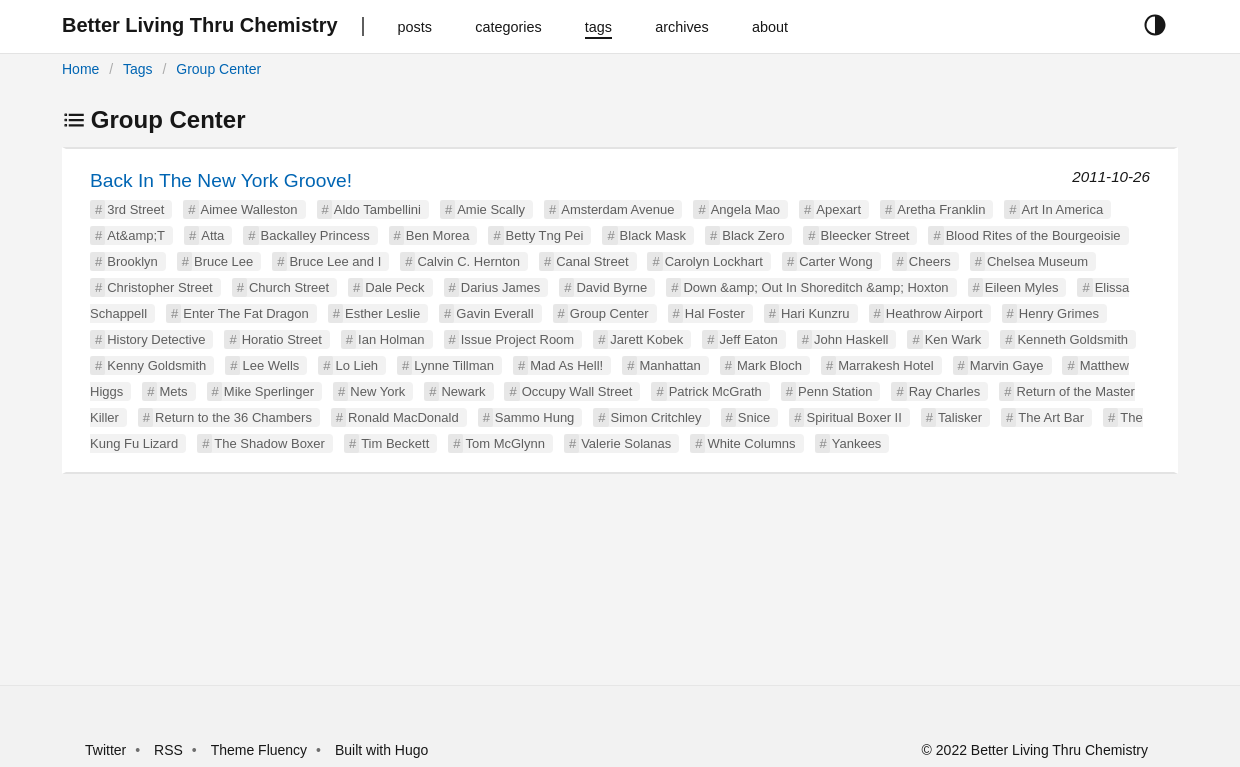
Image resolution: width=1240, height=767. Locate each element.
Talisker (960, 417)
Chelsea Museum (1037, 261)
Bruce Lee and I (335, 261)
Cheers (930, 261)
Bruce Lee (223, 261)
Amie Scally (491, 209)
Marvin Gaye (1007, 365)
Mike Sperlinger (269, 391)
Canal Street (592, 261)
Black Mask (653, 235)
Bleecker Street (865, 235)
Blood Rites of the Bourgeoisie (1033, 235)
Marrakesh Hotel (885, 365)
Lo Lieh (356, 365)
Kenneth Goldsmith (1072, 339)
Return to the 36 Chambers (233, 417)
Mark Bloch (769, 365)
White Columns (751, 443)
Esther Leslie (382, 313)
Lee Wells (270, 365)
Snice (754, 417)
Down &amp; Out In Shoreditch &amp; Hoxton (815, 287)
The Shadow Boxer (269, 443)
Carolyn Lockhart (714, 261)
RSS (168, 750)
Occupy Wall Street (577, 391)
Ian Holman (391, 339)
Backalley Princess (315, 235)
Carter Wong (835, 261)
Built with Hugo (381, 750)
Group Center (218, 69)
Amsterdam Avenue (617, 209)
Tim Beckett (395, 443)
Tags (138, 69)
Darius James (500, 287)
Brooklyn (132, 261)
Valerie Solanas (626, 443)
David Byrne (611, 287)
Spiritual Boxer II (853, 417)
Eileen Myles (1022, 287)
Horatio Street (282, 339)
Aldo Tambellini (377, 209)
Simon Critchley (656, 417)
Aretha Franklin (941, 209)
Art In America (1063, 209)
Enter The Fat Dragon (246, 313)
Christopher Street (160, 287)
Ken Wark (953, 339)
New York (377, 391)
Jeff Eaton (749, 339)
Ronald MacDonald (403, 417)
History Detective (156, 339)
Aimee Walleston (249, 209)
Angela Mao (745, 209)
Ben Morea (438, 235)
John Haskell (851, 339)
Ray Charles (945, 391)
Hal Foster (715, 313)
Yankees (857, 443)
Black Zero (753, 235)
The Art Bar (1051, 417)
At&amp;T (136, 235)
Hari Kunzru (815, 313)
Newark (463, 391)
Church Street (289, 287)
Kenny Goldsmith (156, 365)
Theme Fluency (261, 750)
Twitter (105, 750)
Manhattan (669, 365)
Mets (173, 391)
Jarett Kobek (646, 339)
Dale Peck (394, 287)
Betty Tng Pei (545, 235)
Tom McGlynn (504, 443)
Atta (212, 235)
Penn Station (835, 391)
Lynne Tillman (454, 365)
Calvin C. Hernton (468, 261)
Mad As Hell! (566, 365)
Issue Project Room (517, 339)
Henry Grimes (1059, 313)
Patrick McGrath (715, 391)
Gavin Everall (494, 313)
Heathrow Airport (934, 313)
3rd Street (135, 209)
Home (80, 69)
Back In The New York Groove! (221, 180)
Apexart (838, 209)
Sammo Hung (534, 417)
